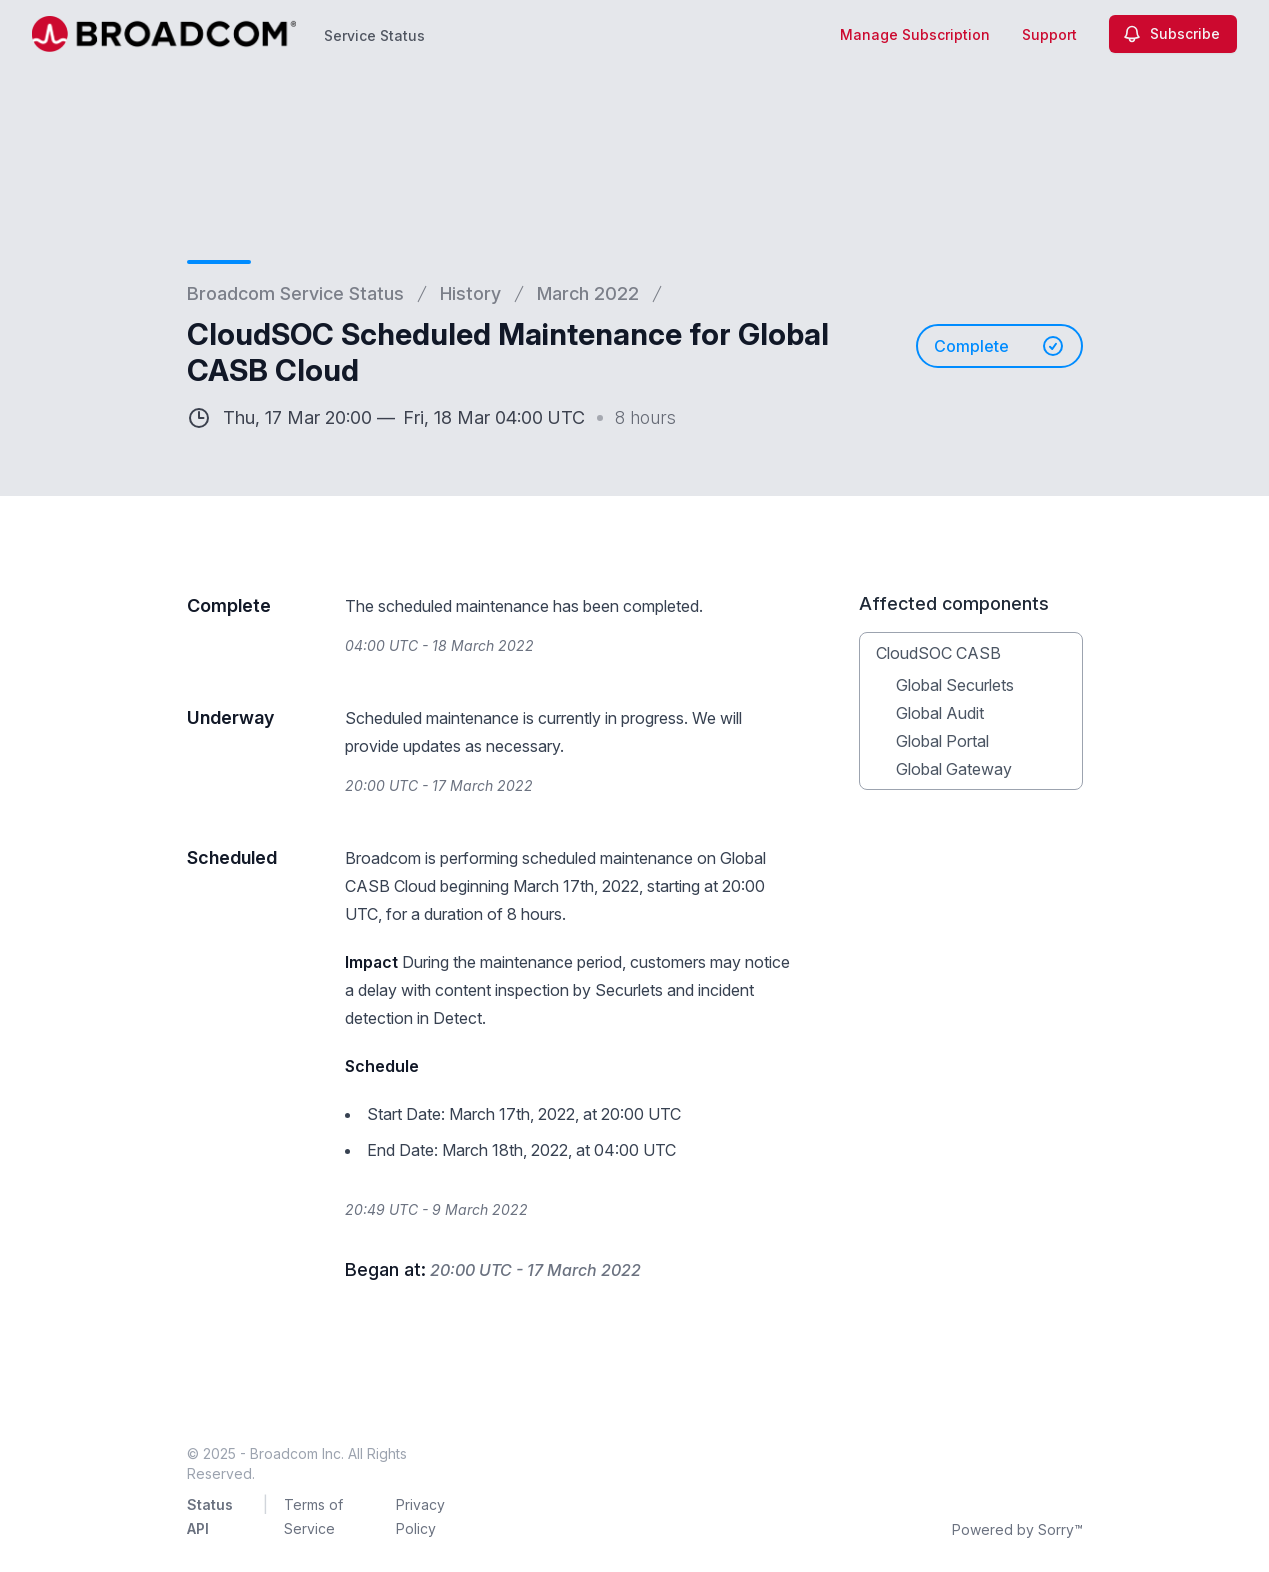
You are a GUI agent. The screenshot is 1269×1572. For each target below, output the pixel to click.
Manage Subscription (915, 34)
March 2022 (588, 293)
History (470, 293)
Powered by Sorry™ (1017, 1529)
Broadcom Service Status (295, 293)
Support (1049, 34)
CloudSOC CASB (938, 653)
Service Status (374, 35)
